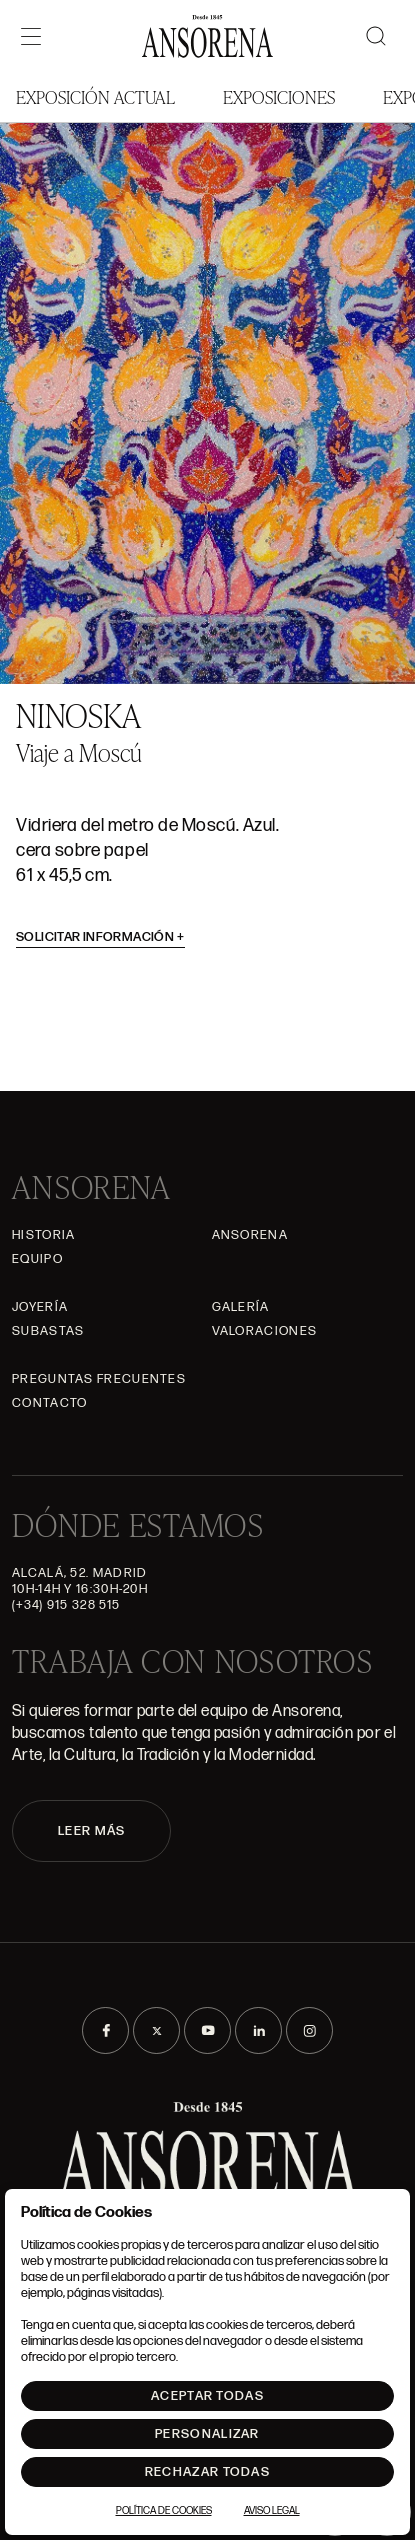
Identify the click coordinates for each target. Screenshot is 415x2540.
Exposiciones (279, 96)
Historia (43, 1235)
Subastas (48, 1331)
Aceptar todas (207, 2396)
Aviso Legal (272, 2511)
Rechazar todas (207, 2472)
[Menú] (31, 36)
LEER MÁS (91, 1831)
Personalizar (207, 2434)
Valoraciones (265, 1331)
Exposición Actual (95, 96)
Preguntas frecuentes (99, 1379)
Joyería (40, 1307)
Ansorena (250, 1235)
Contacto (49, 1403)
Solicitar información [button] (100, 937)
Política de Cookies (164, 2511)
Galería (241, 1307)
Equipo (37, 1259)
